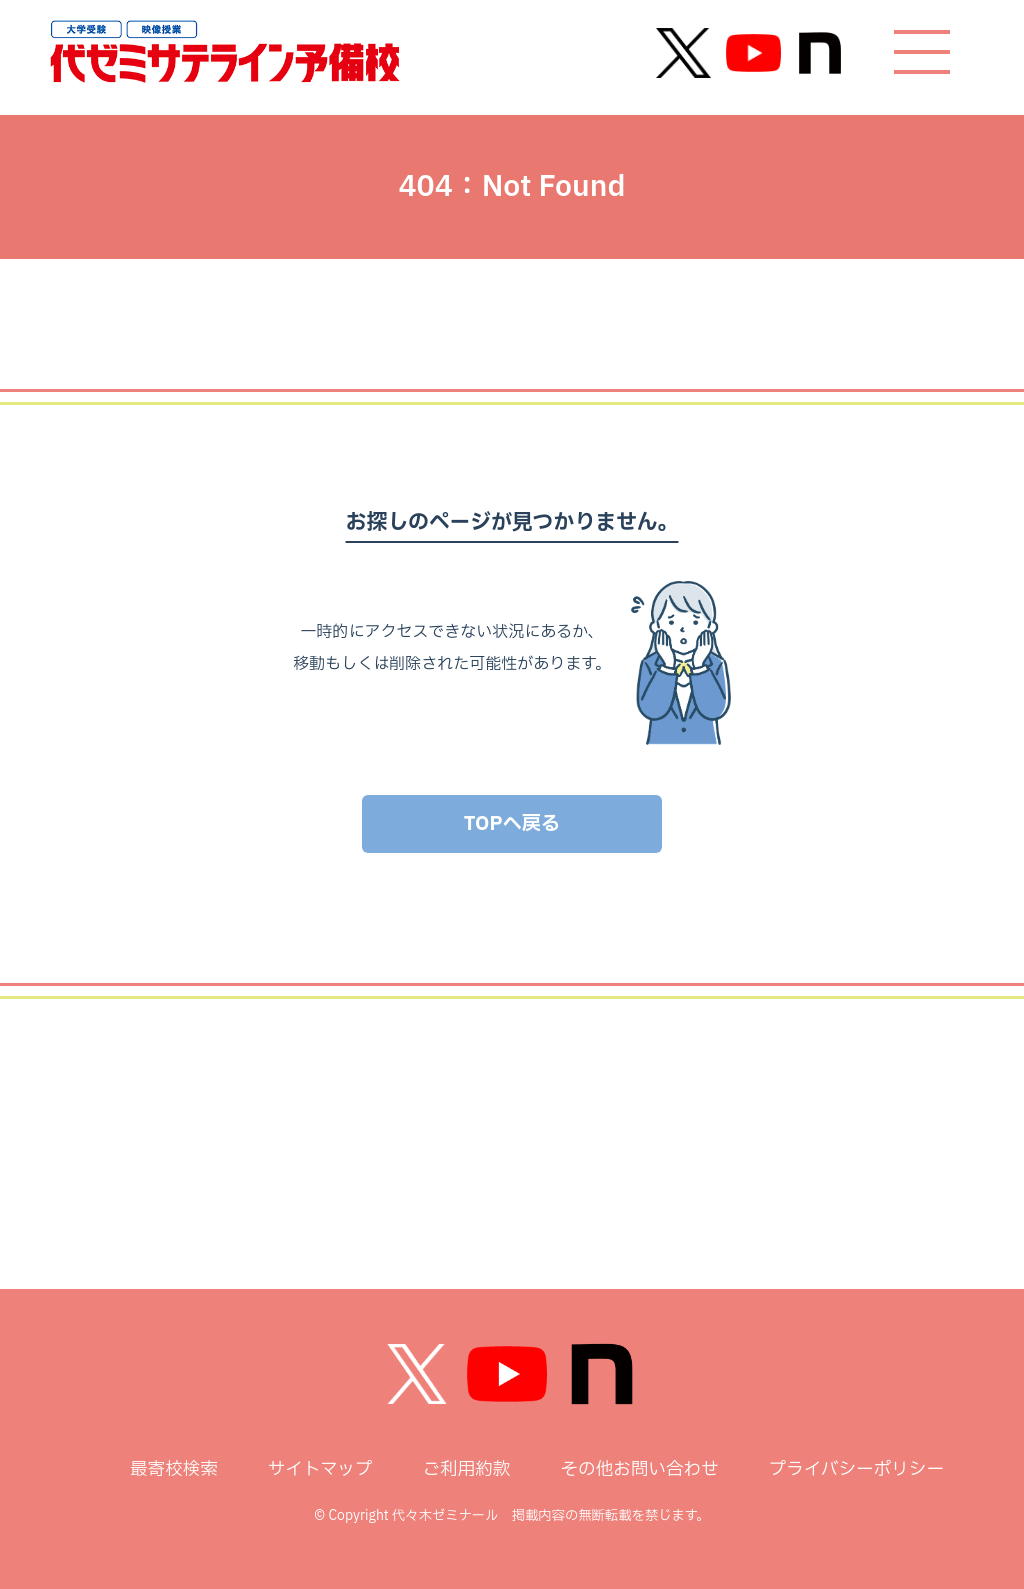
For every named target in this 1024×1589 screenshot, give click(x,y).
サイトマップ (320, 1469)
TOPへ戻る (512, 824)
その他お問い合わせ (639, 1469)
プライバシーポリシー (856, 1469)
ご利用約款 (466, 1469)
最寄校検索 (174, 1469)
